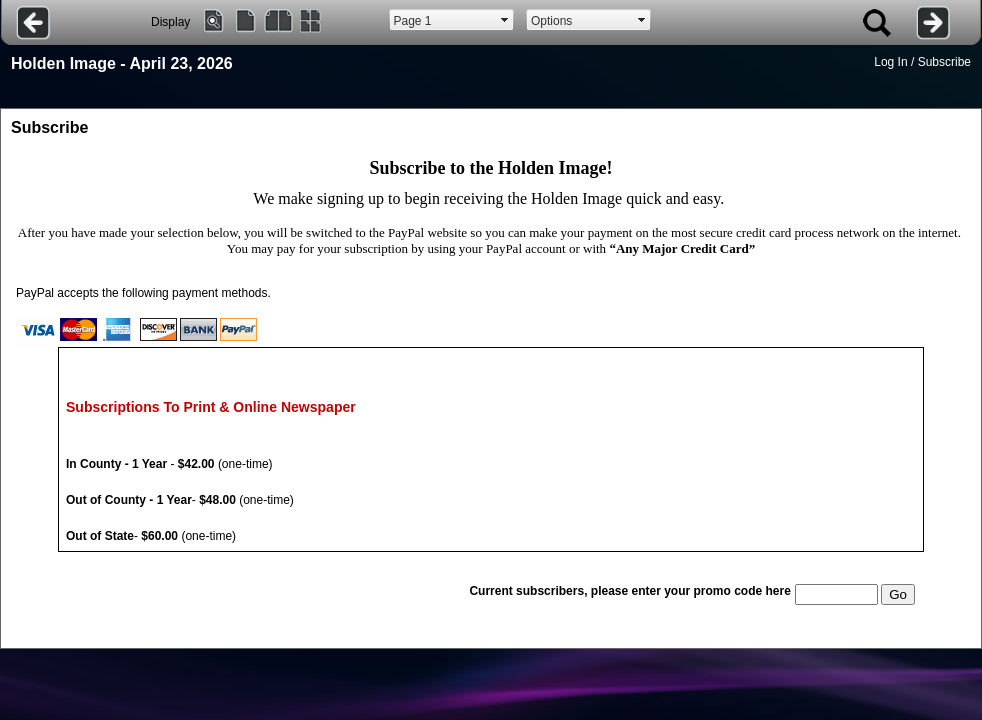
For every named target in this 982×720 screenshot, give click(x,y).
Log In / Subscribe (922, 62)
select (505, 20)
